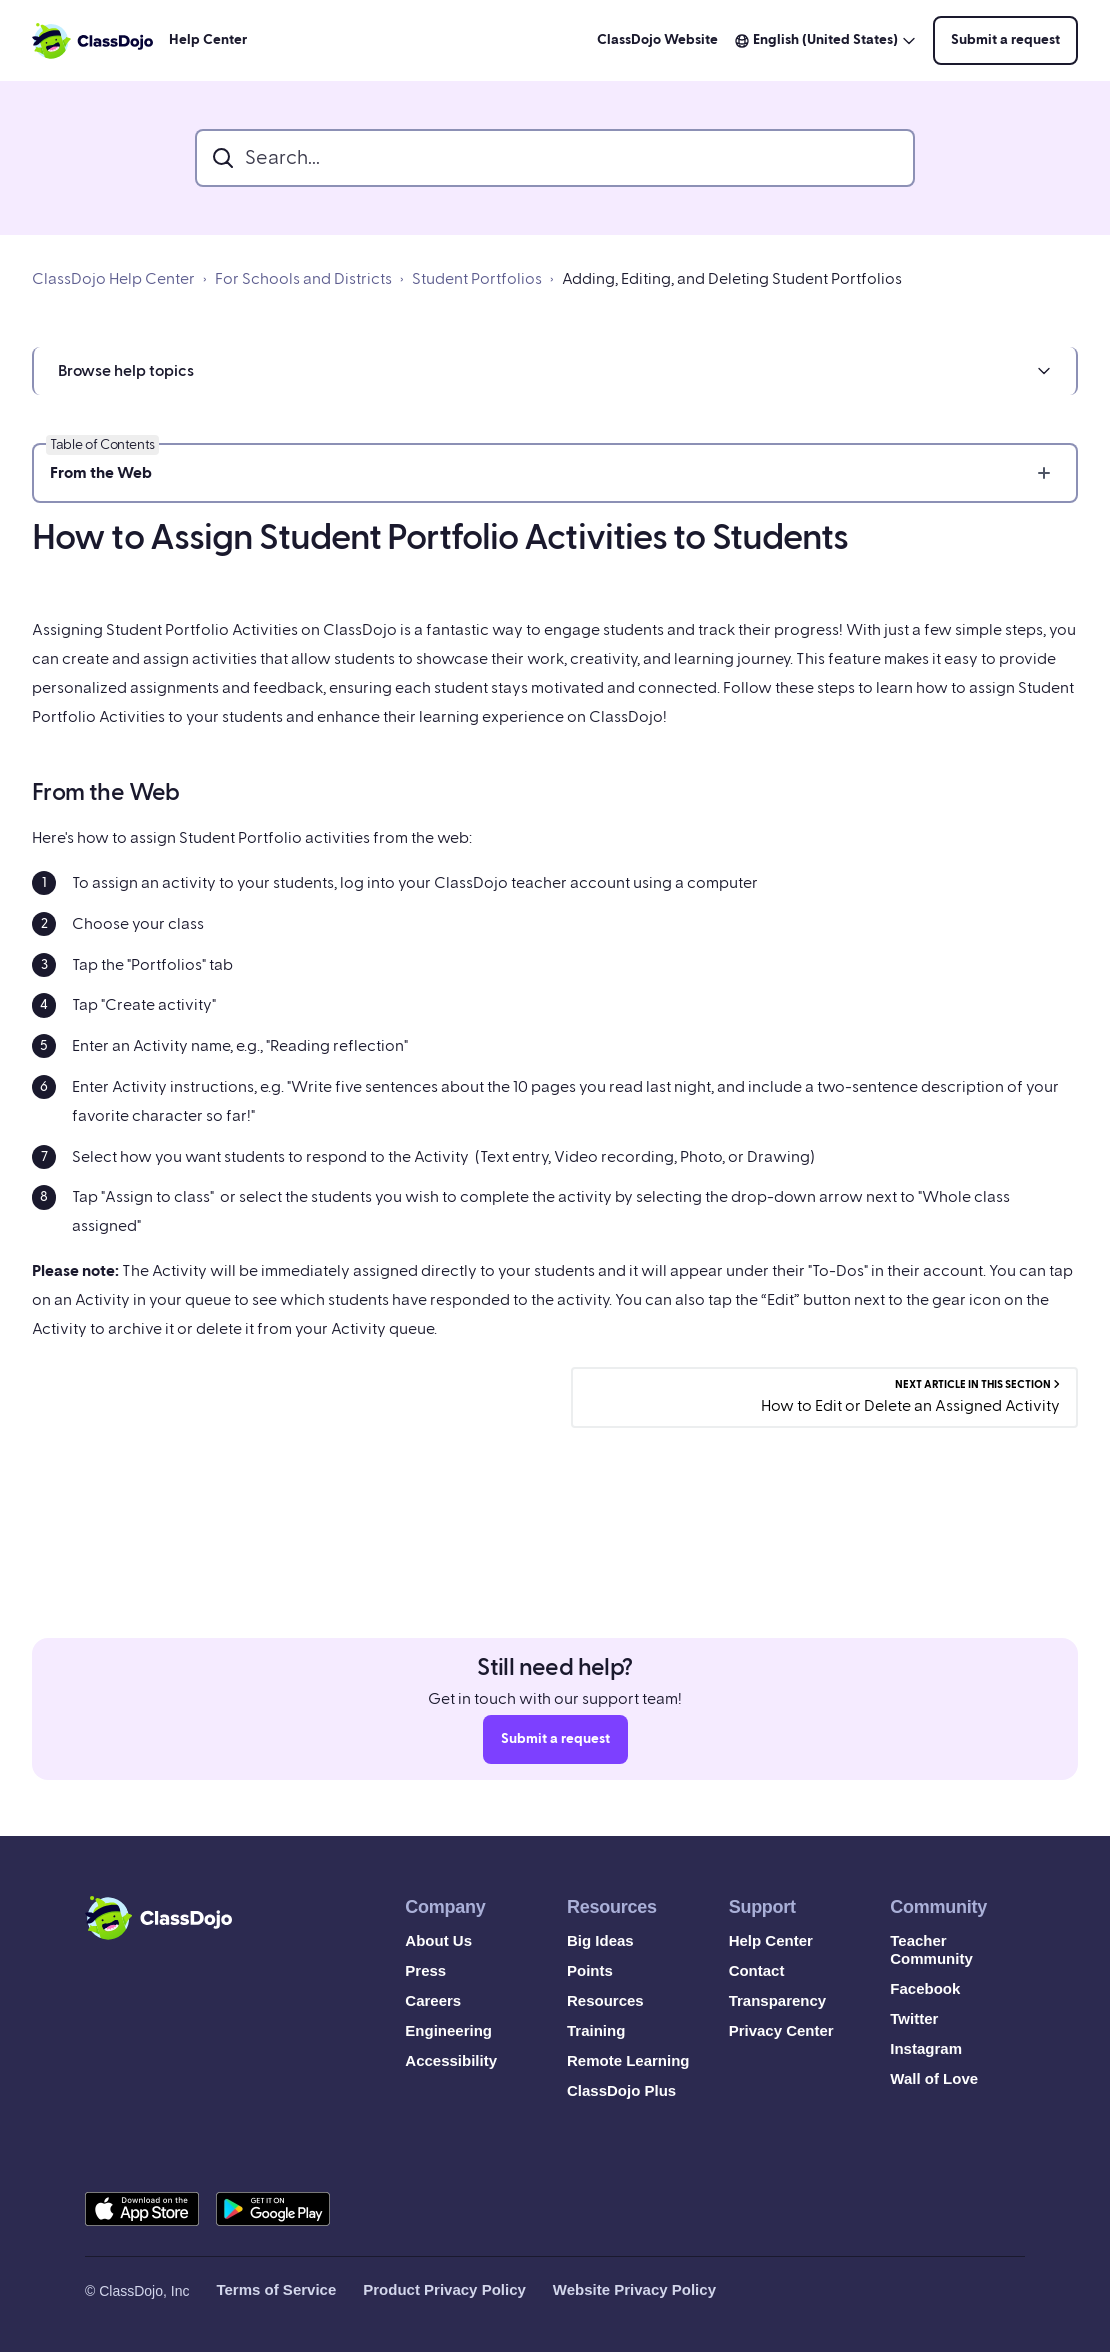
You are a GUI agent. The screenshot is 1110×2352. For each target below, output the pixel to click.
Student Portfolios (477, 279)
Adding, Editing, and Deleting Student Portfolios (732, 279)
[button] (555, 371)
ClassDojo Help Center (113, 279)
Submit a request (1005, 40)
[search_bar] (555, 158)
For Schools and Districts (303, 279)
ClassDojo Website (657, 40)
